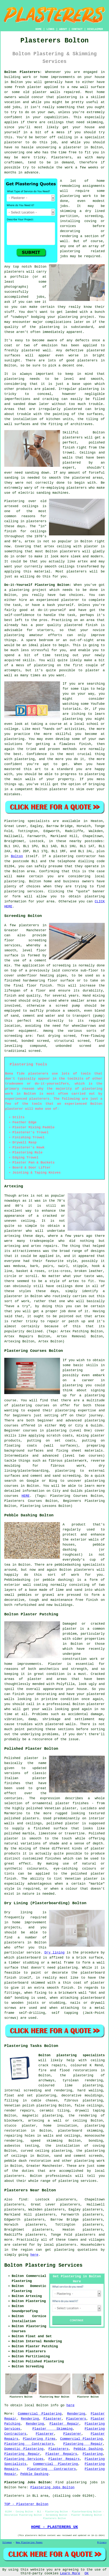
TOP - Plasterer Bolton (26, 2504)
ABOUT (63, 29)
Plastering (93, 2454)
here (34, 2255)
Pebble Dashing (88, 2449)
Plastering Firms (39, 2439)
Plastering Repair (83, 2444)
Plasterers (76, 2419)
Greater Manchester (44, 2166)
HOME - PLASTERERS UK (54, 2527)
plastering (49, 327)
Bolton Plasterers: (23, 72)
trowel (69, 452)
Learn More (70, 2573)
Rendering (76, 2414)
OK (86, 2573)
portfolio (19, 277)
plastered (31, 350)
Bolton (17, 856)
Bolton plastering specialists (71, 2055)
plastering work (75, 196)
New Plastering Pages (29, 2542)
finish (10, 531)
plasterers (76, 571)
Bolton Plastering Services (43, 2265)
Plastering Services (23, 2459)
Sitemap (7, 2542)
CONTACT (77, 29)
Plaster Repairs (61, 2454)
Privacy (102, 2542)
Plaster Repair (64, 2424)
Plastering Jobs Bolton (52, 2487)
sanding (11, 478)
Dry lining (54, 1952)
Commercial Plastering (39, 2414)
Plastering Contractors (29, 2444)
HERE (26, 1496)
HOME (38, 29)
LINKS (50, 29)
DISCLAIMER (95, 29)
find (23, 2199)
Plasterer (52, 2419)
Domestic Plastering (23, 2449)
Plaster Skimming (52, 2429)
